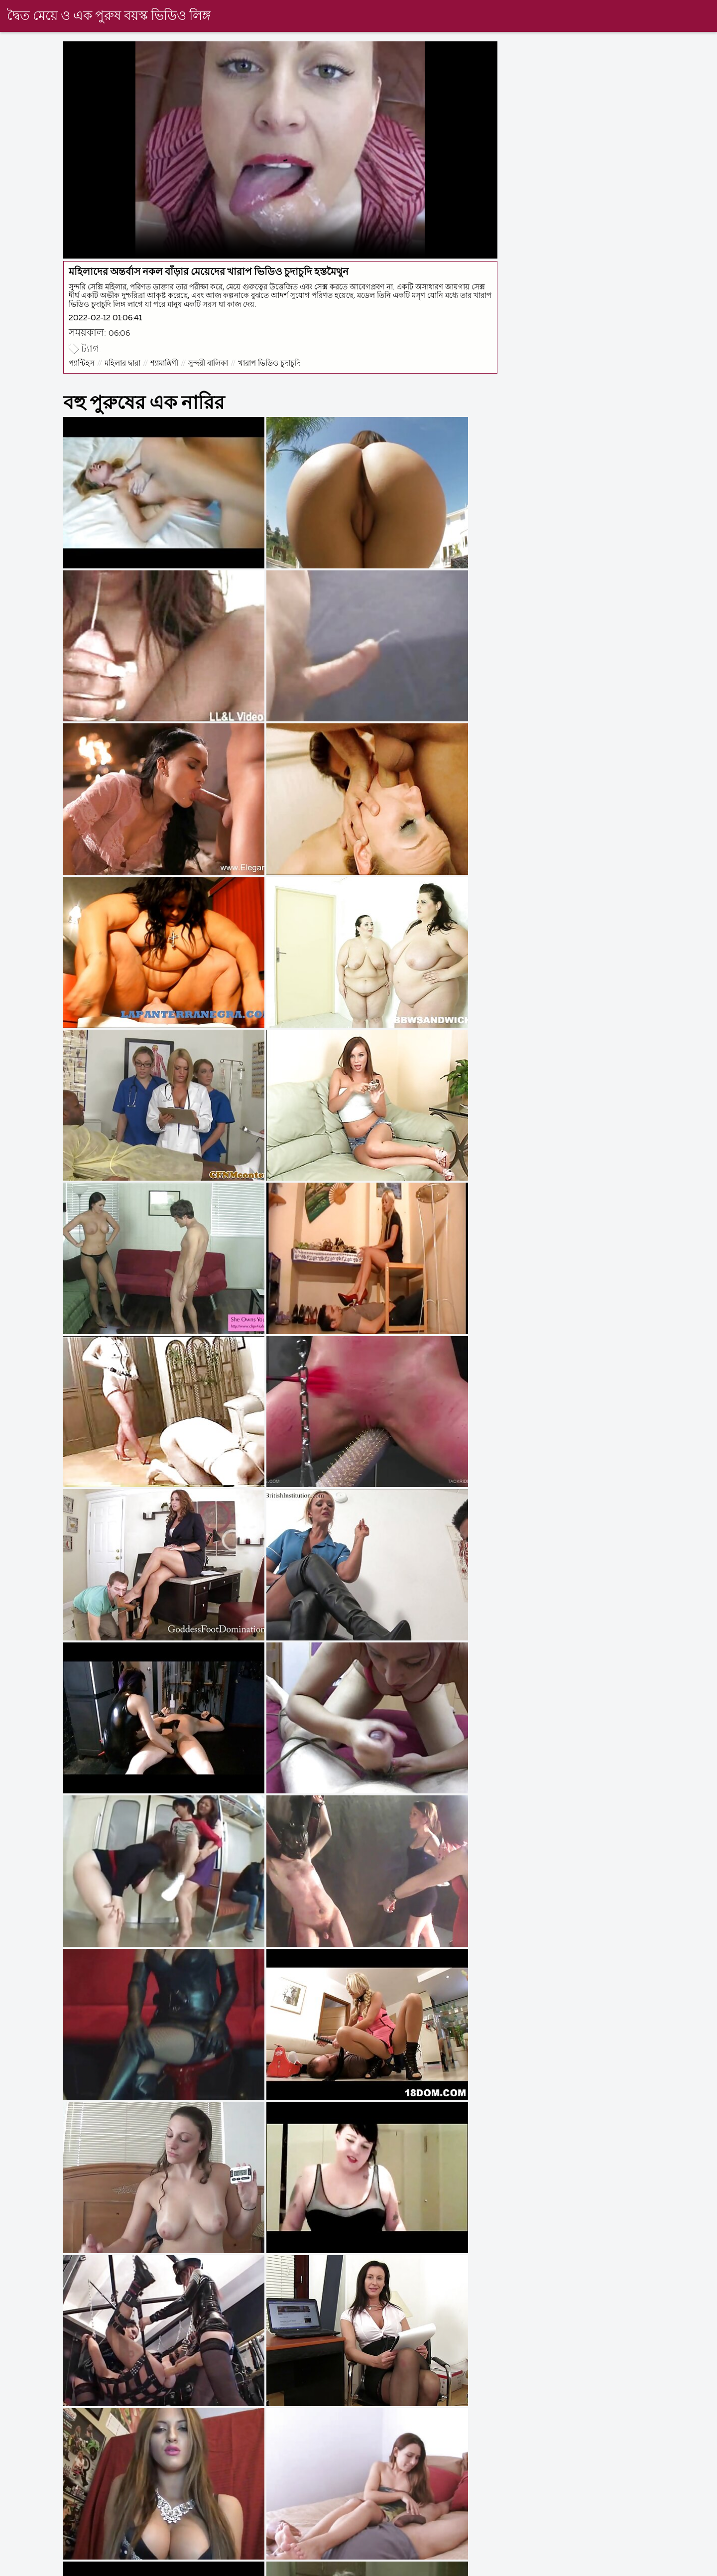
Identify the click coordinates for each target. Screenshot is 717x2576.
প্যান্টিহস (83, 362)
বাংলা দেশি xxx (25, 2568)
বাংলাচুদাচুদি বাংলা (263, 2568)
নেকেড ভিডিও (343, 2568)
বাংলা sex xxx (642, 2568)
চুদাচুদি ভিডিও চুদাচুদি (111, 2568)
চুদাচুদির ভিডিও (420, 2568)
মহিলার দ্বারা (124, 362)
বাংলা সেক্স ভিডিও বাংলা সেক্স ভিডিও (532, 2568)
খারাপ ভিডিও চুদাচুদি (270, 362)
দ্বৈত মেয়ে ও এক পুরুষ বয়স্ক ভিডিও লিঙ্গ (109, 16)
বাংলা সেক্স (190, 2568)
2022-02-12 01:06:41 (106, 316)
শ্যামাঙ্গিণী (166, 362)
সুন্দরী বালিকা (210, 362)
